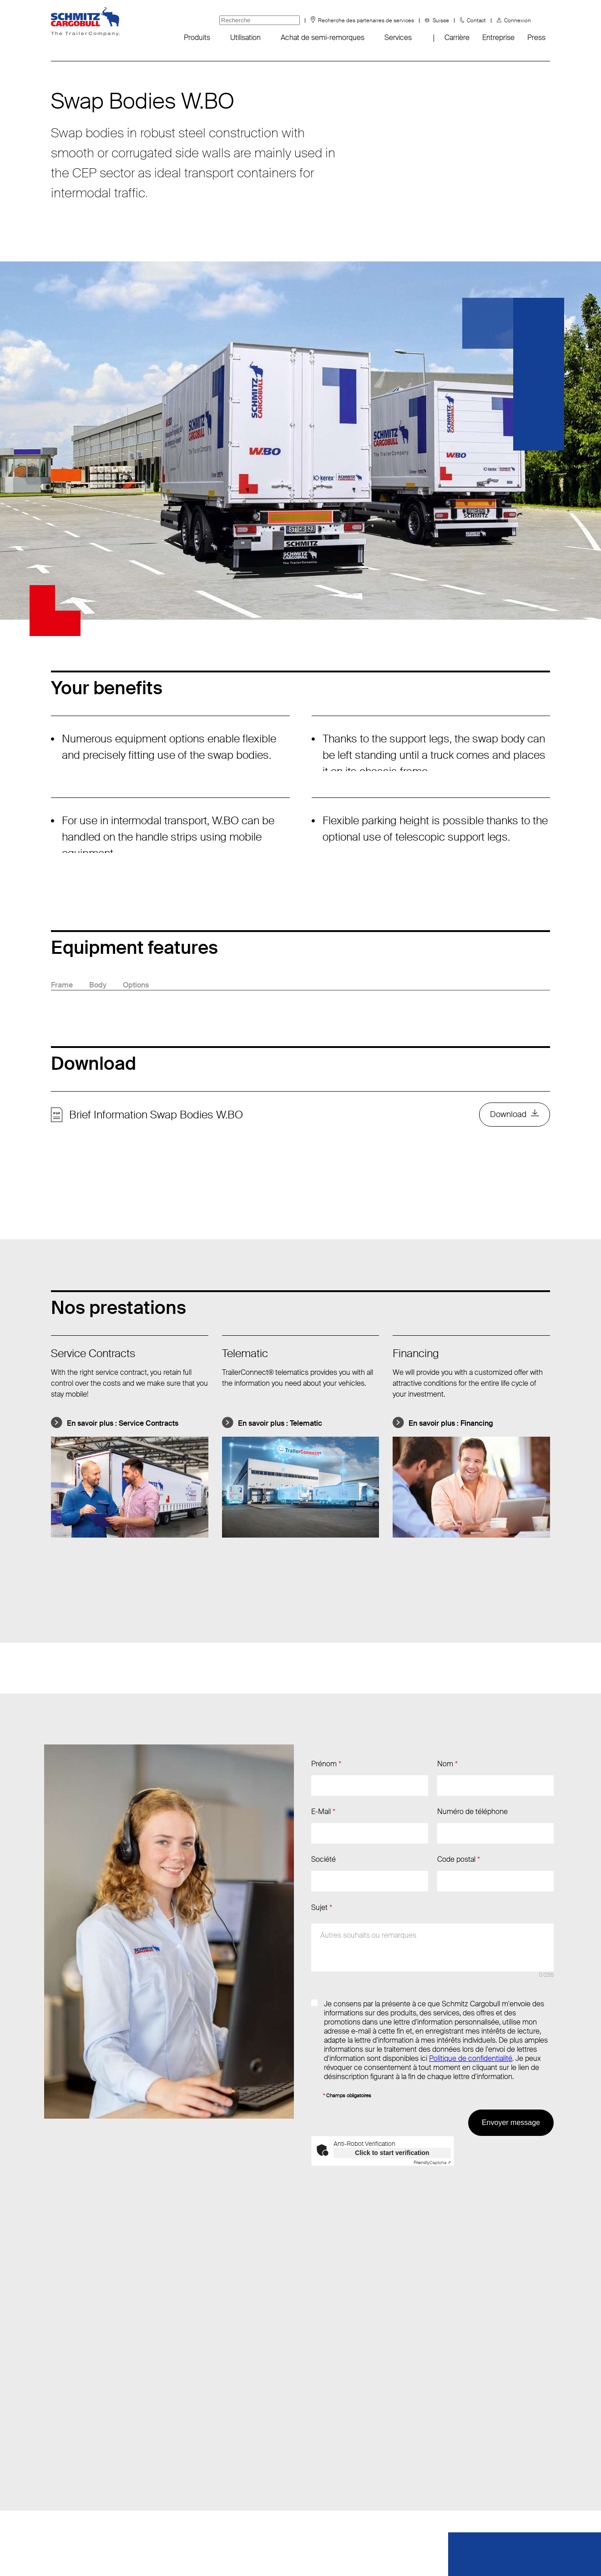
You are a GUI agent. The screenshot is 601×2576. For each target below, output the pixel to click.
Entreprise (498, 37)
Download (508, 1115)
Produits (197, 37)
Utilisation (245, 37)
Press (536, 37)
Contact (476, 20)
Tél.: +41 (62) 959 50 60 (189, 2425)
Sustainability (71, 2480)
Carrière (457, 37)
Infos (58, 2407)
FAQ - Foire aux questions (91, 2461)
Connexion (517, 20)
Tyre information (76, 2498)
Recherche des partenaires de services (366, 20)
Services (398, 37)
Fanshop (64, 2443)
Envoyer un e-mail (179, 2407)
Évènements (71, 2425)
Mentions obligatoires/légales (332, 2553)
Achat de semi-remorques (322, 37)
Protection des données (228, 2553)
